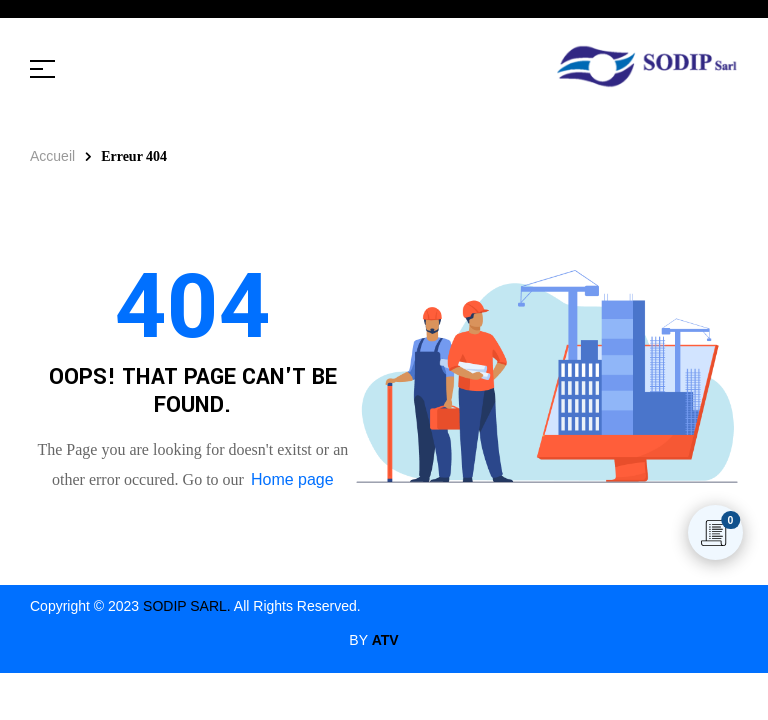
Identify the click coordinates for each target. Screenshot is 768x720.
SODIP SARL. (187, 606)
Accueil (52, 156)
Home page (292, 479)
